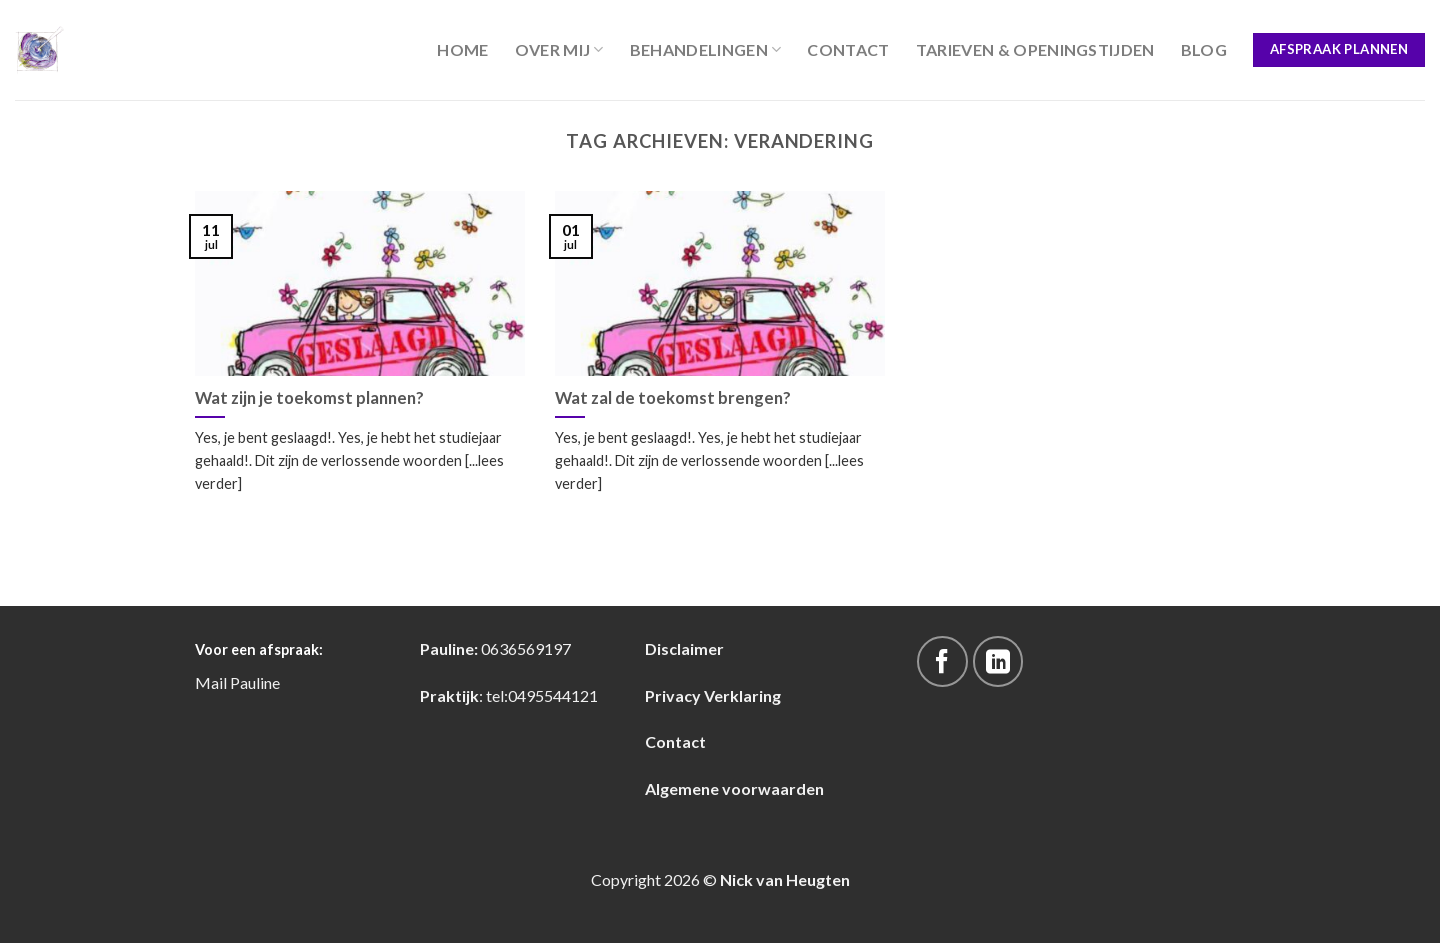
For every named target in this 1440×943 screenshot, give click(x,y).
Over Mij (559, 50)
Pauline (255, 682)
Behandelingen (706, 50)
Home (462, 49)
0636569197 (526, 648)
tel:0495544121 (542, 695)
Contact (848, 49)
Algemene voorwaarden (734, 788)
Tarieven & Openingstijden (1035, 49)
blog (1204, 49)
